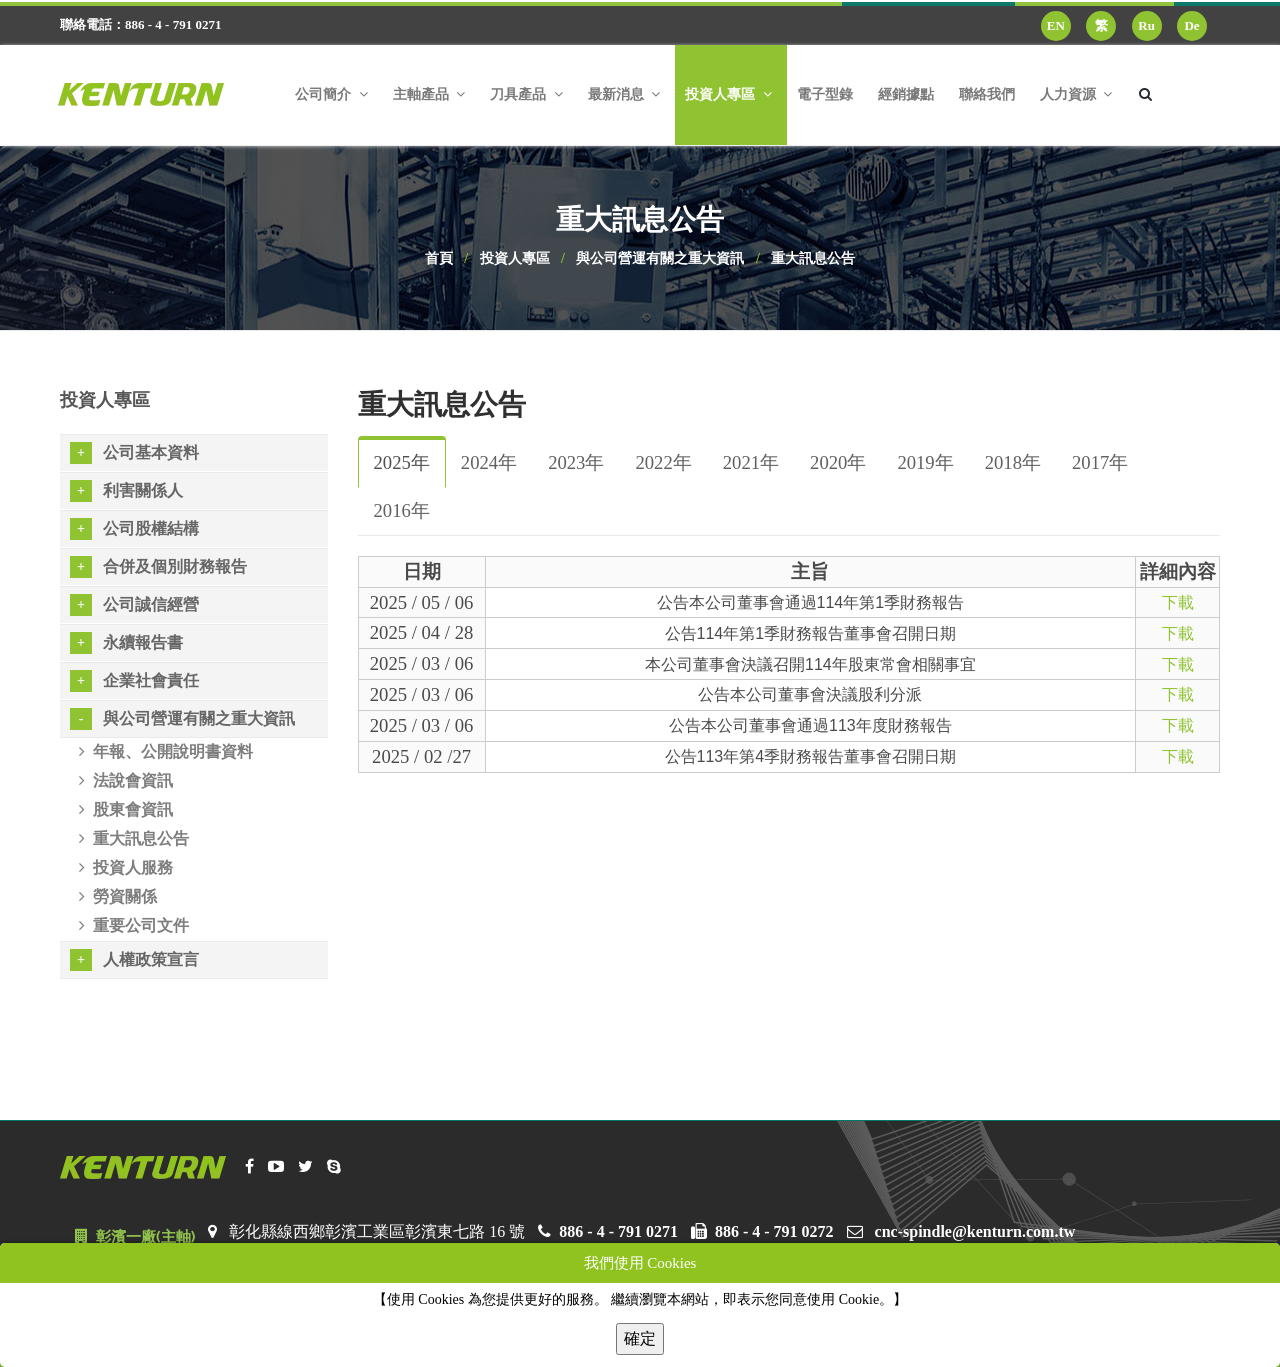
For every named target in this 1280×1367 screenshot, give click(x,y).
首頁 (439, 258)
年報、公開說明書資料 (166, 751)
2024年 (489, 462)
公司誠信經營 (134, 605)
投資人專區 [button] (728, 94)
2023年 (576, 462)
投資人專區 (515, 258)
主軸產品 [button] (429, 94)
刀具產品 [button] (526, 94)
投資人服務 (126, 867)
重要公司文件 (134, 925)
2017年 (1100, 462)
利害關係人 (126, 491)
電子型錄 (825, 94)
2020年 (838, 462)
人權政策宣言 (134, 960)
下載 (1178, 602)
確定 (640, 1338)
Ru (1146, 25)
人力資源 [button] (1076, 94)
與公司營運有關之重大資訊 (660, 258)
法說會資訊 (126, 780)
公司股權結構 (134, 529)
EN (1056, 25)
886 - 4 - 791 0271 (618, 1231)
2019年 (925, 462)
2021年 (751, 462)
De (1191, 25)
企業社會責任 (134, 681)
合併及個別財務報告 (158, 567)
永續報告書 (126, 643)
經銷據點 (906, 94)
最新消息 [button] (624, 94)
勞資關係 (118, 896)
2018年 (1013, 462)
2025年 (402, 462)
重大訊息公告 (813, 258)
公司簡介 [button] (331, 94)
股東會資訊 (126, 809)
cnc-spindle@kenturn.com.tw (975, 1231)
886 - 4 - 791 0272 (774, 1231)
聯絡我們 (987, 94)
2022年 (663, 462)
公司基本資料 (134, 453)
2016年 (402, 510)
